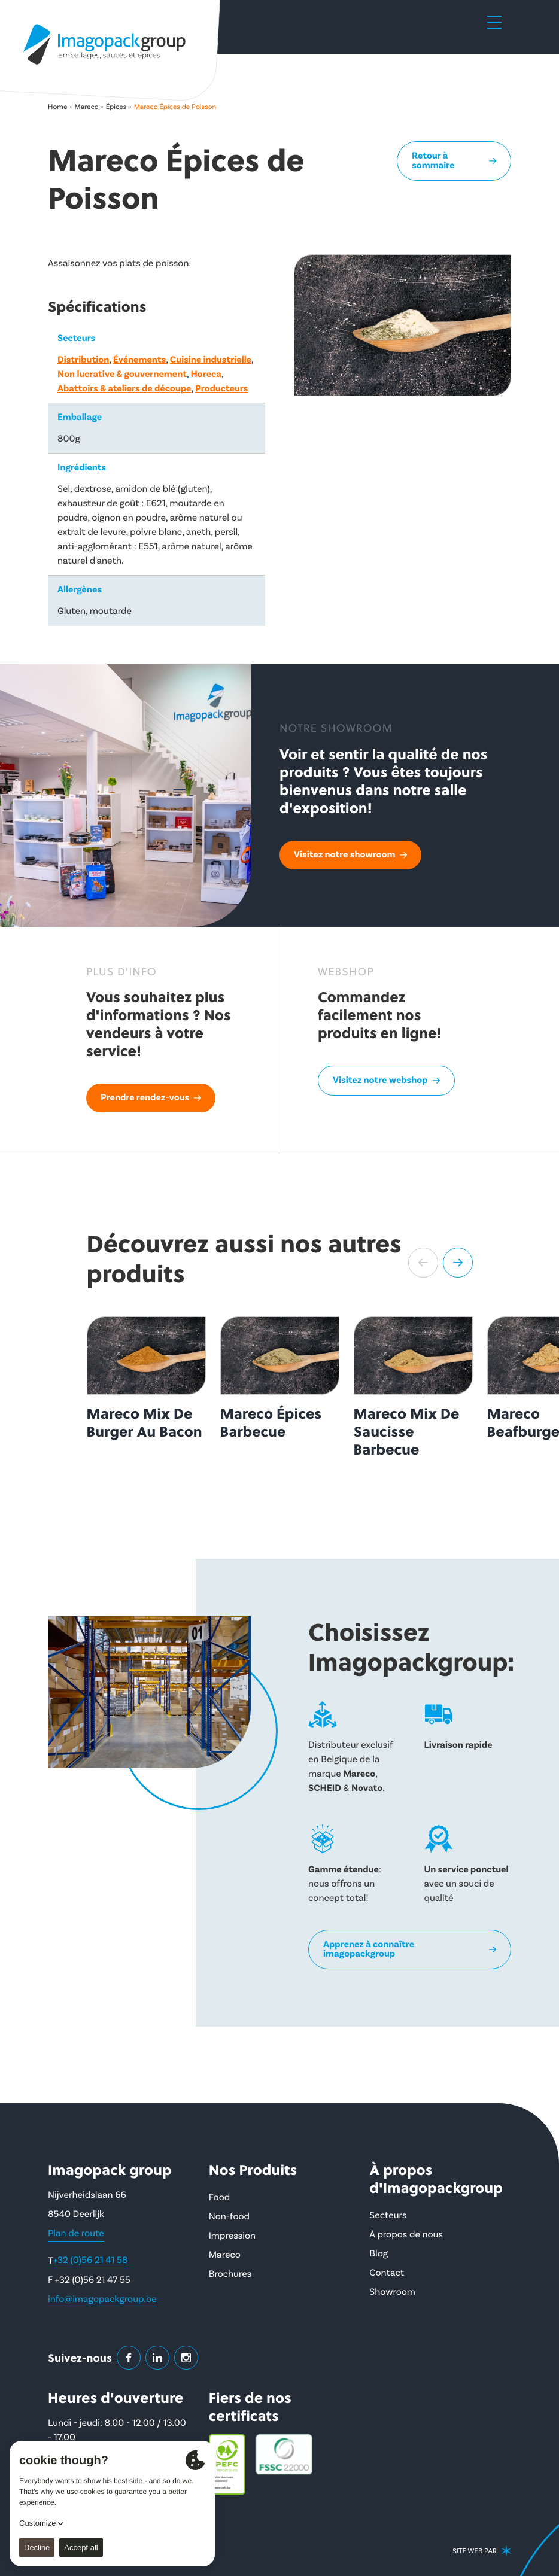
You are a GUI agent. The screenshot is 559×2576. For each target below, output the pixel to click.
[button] (423, 1263)
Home (57, 106)
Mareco (87, 106)
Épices (116, 106)
